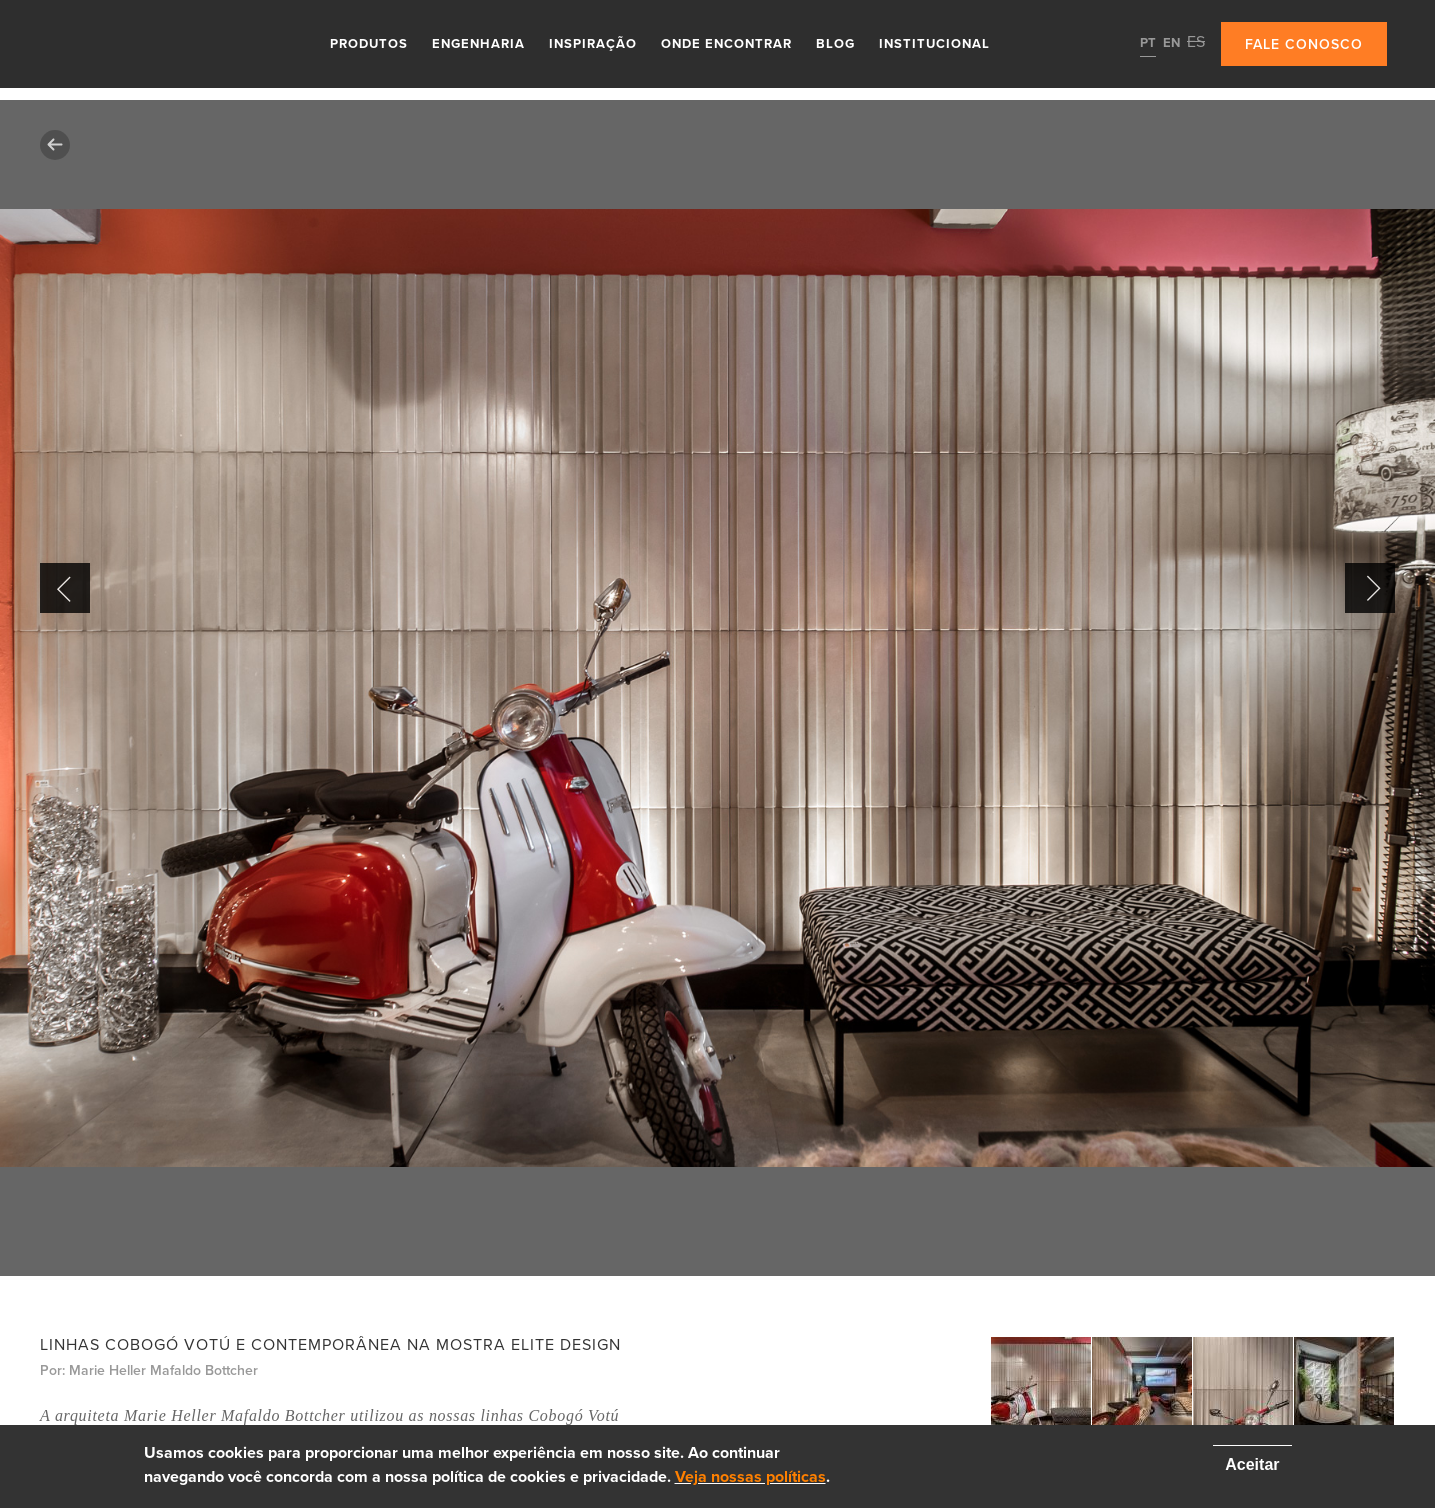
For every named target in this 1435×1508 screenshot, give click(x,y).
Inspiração (593, 44)
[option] (717, 688)
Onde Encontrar (726, 44)
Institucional (934, 44)
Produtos (369, 44)
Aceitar (1252, 1464)
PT (1148, 43)
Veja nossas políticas (750, 1477)
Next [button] (1370, 588)
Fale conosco (1304, 44)
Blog (835, 44)
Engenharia (478, 44)
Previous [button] (65, 588)
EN (1171, 43)
